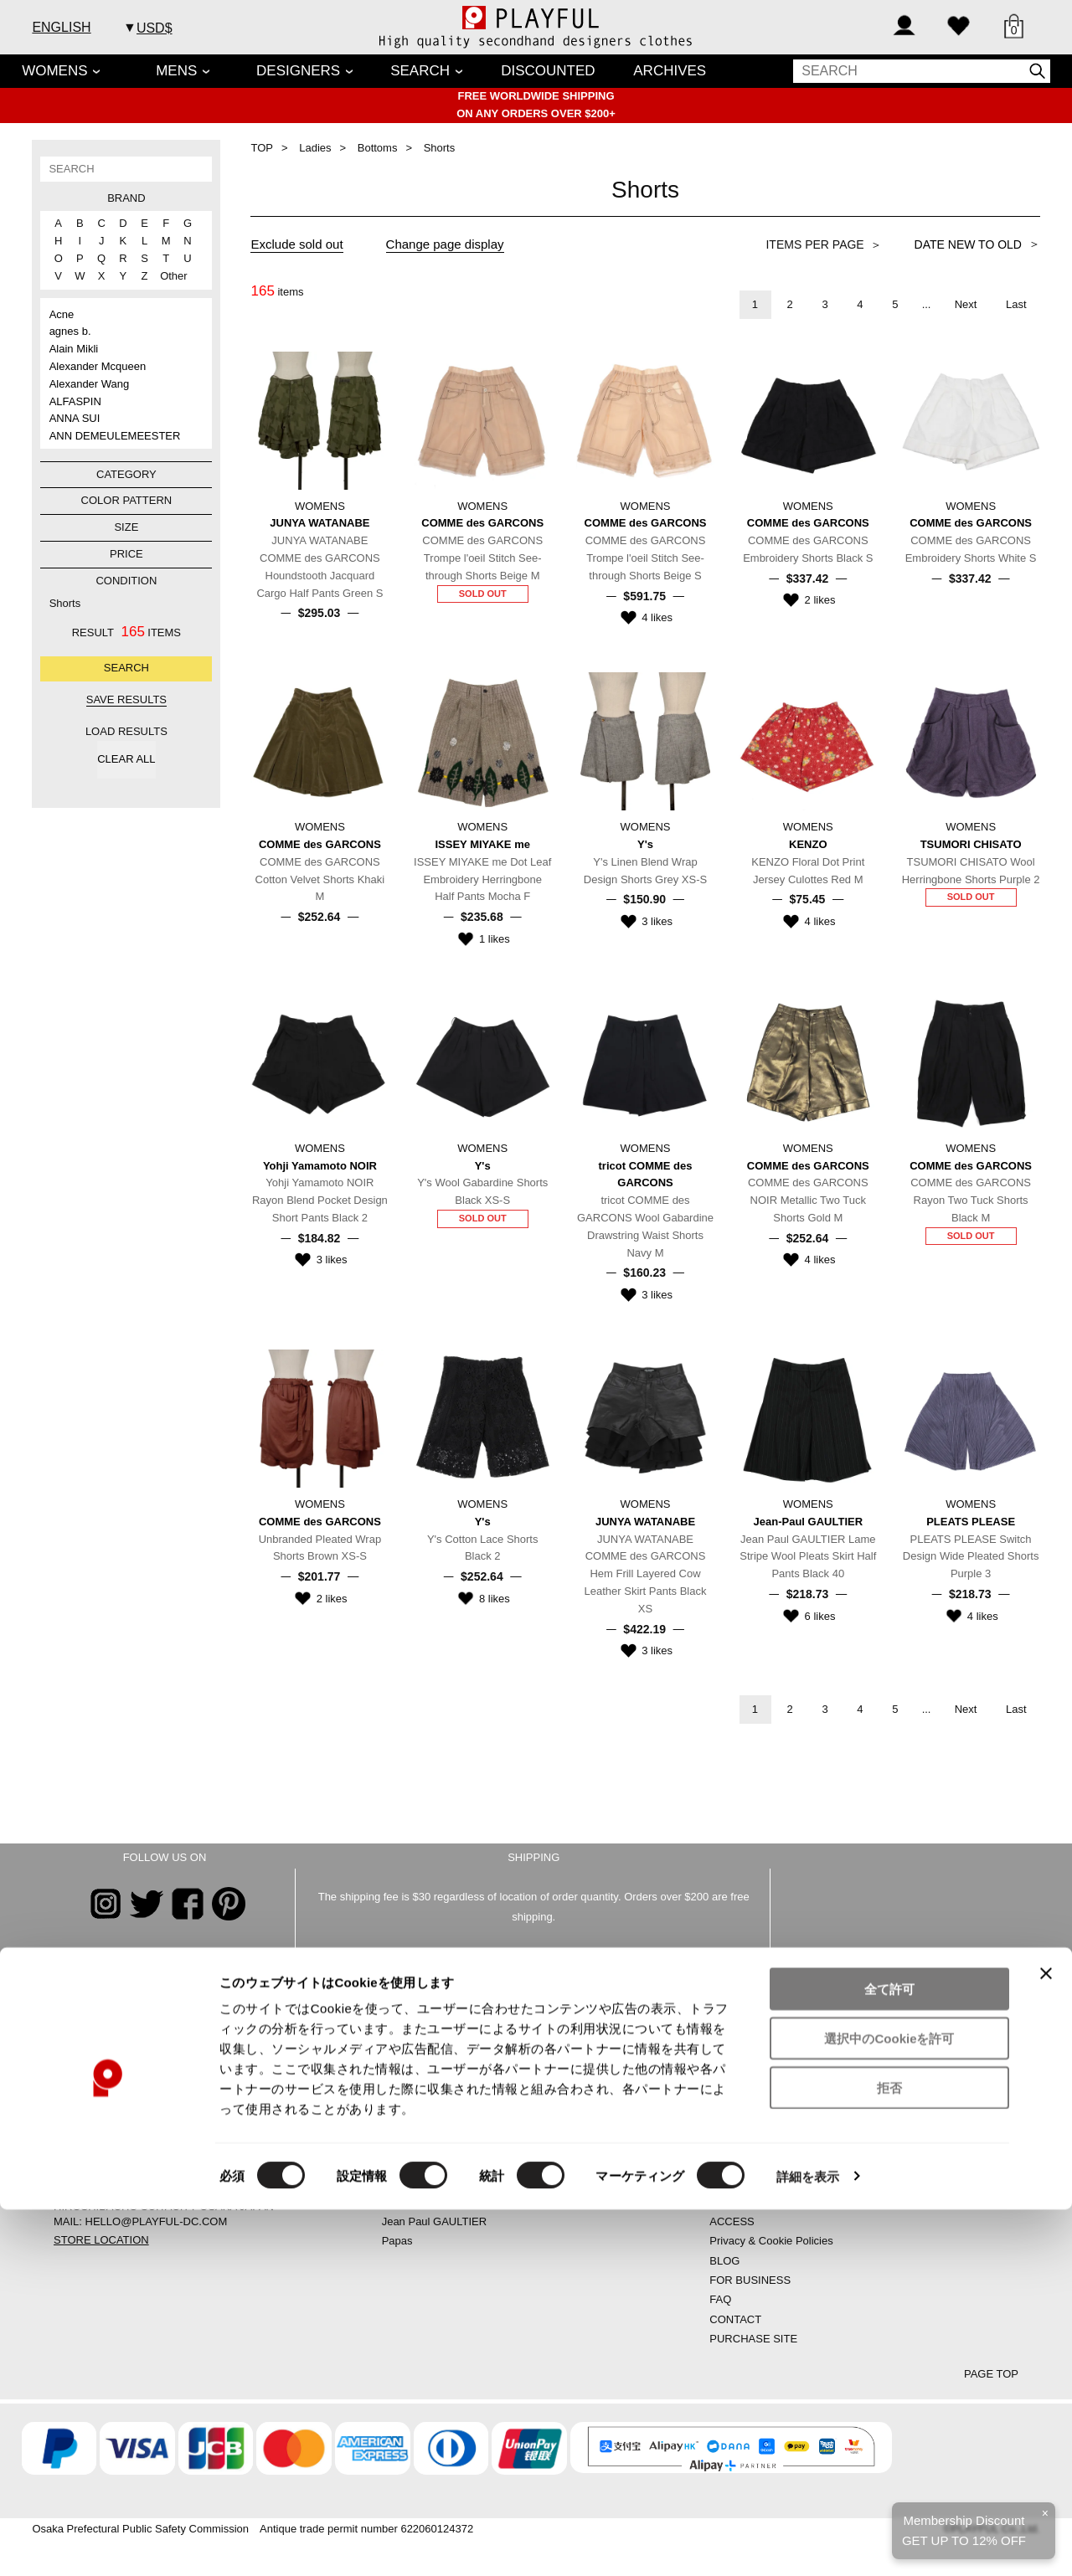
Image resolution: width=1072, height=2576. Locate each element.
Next (966, 304)
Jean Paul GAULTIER (434, 2221)
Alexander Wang (89, 384)
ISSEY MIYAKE (419, 2182)
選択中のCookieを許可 (889, 2405)
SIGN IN (729, 2084)
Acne (62, 314)
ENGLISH (61, 27)
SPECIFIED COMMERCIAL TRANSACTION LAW (830, 2182)
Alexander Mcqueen (98, 366)
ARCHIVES (669, 71)
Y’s (389, 2123)
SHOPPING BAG (751, 2103)
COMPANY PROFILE (761, 2163)
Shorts (65, 603)
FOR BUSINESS (750, 2280)
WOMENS (54, 71)
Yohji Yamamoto (421, 2103)
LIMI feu (401, 2163)
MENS (176, 71)
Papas (397, 2240)
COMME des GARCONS (442, 2065)
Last (1016, 304)
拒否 (889, 2454)
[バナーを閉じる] (1046, 2340)
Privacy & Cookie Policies (770, 2240)
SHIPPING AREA (751, 2201)
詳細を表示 (808, 2543)
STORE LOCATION (101, 2240)
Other (167, 276)
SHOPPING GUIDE (756, 2123)
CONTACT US (767, 1991)
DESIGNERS (298, 71)
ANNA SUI (74, 418)
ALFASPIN (75, 401)
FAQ (720, 2299)
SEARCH (420, 71)
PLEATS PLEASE (425, 2201)
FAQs (275, 1991)
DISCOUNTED (548, 71)
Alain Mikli (74, 348)
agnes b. (70, 331)
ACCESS (731, 2221)
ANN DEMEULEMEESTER (115, 435)
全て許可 (889, 2355)
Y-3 (390, 2142)
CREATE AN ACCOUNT (768, 2065)
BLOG (724, 2261)
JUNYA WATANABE (430, 2084)
